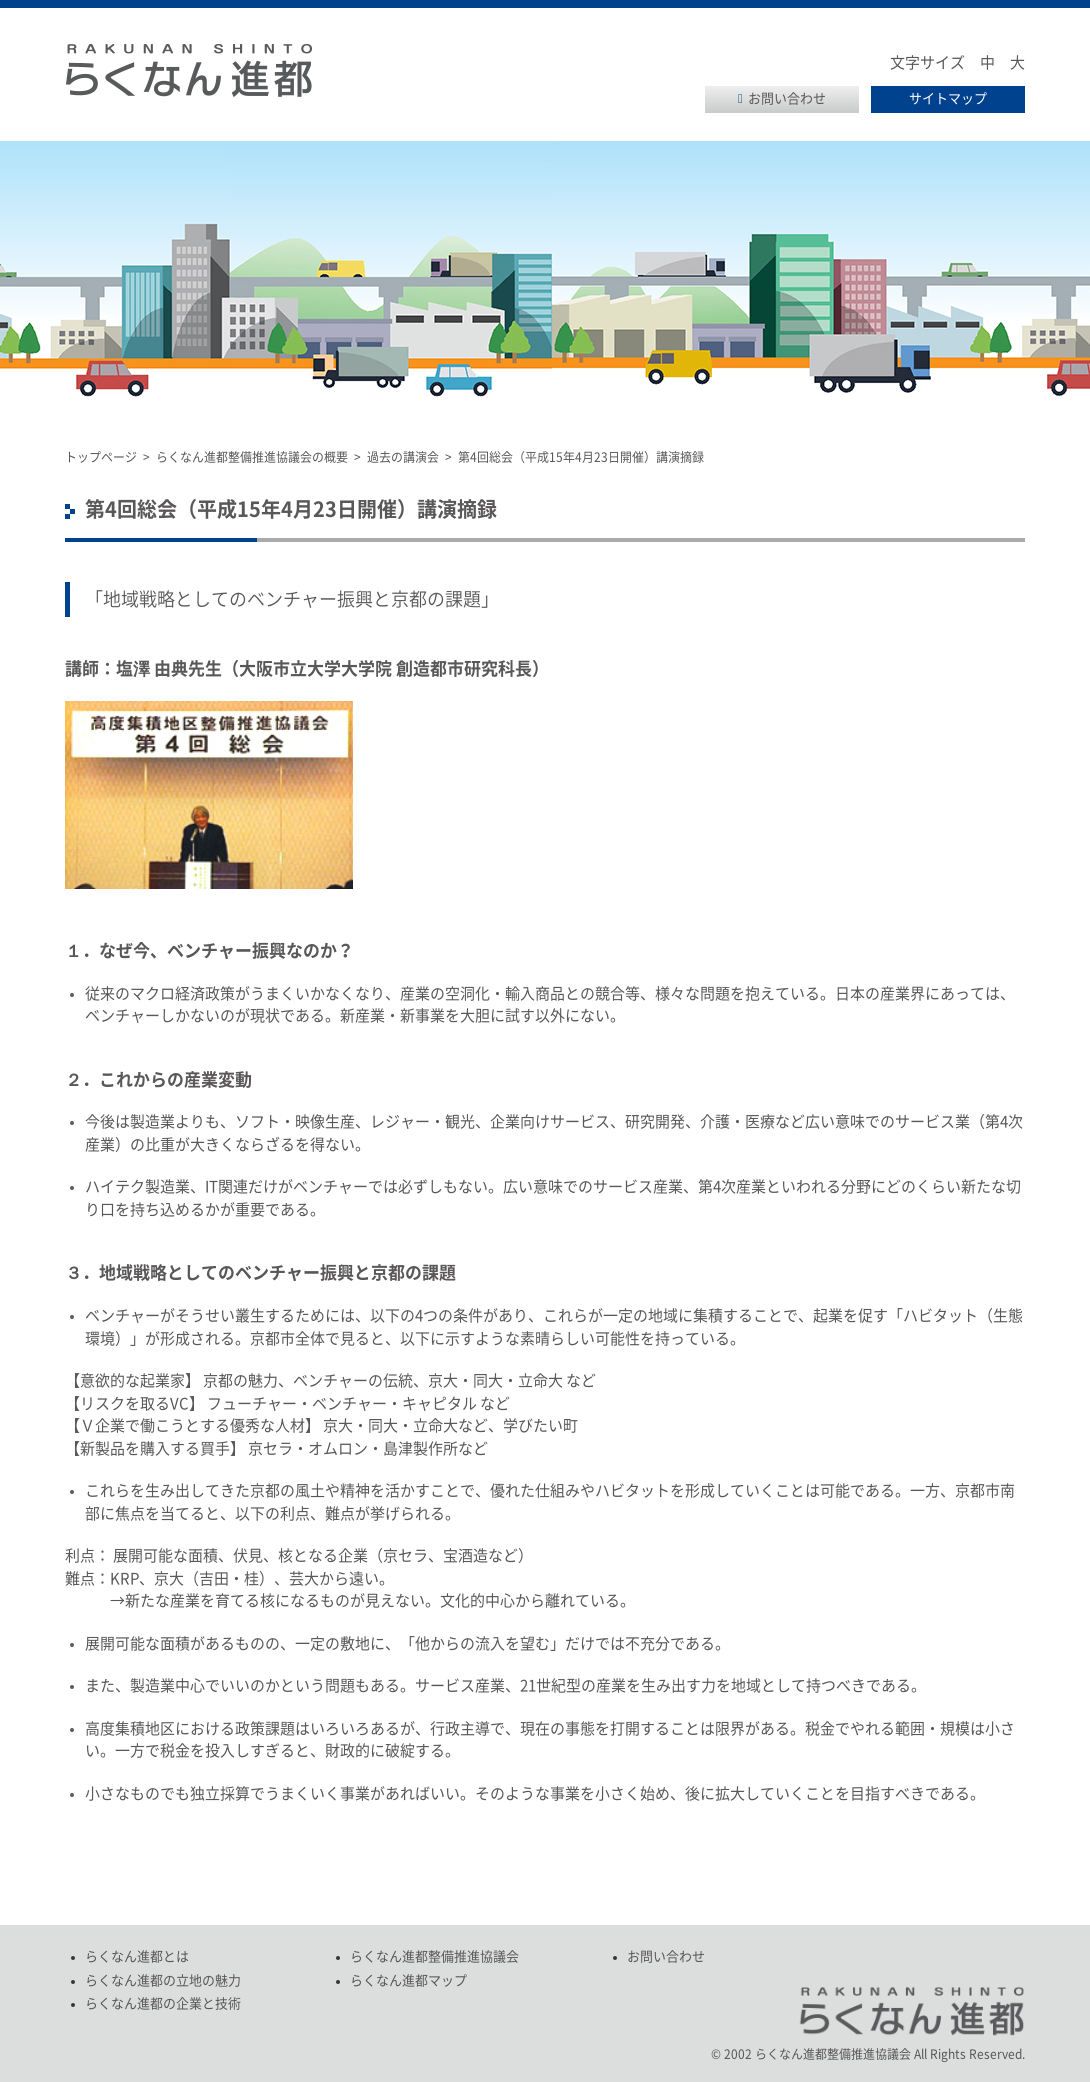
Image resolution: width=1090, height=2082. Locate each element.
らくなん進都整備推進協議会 (434, 1956)
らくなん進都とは (137, 1956)
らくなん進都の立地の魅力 (163, 1980)
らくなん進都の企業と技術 (163, 2003)
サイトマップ (948, 98)
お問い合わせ (787, 98)
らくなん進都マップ (408, 1980)
